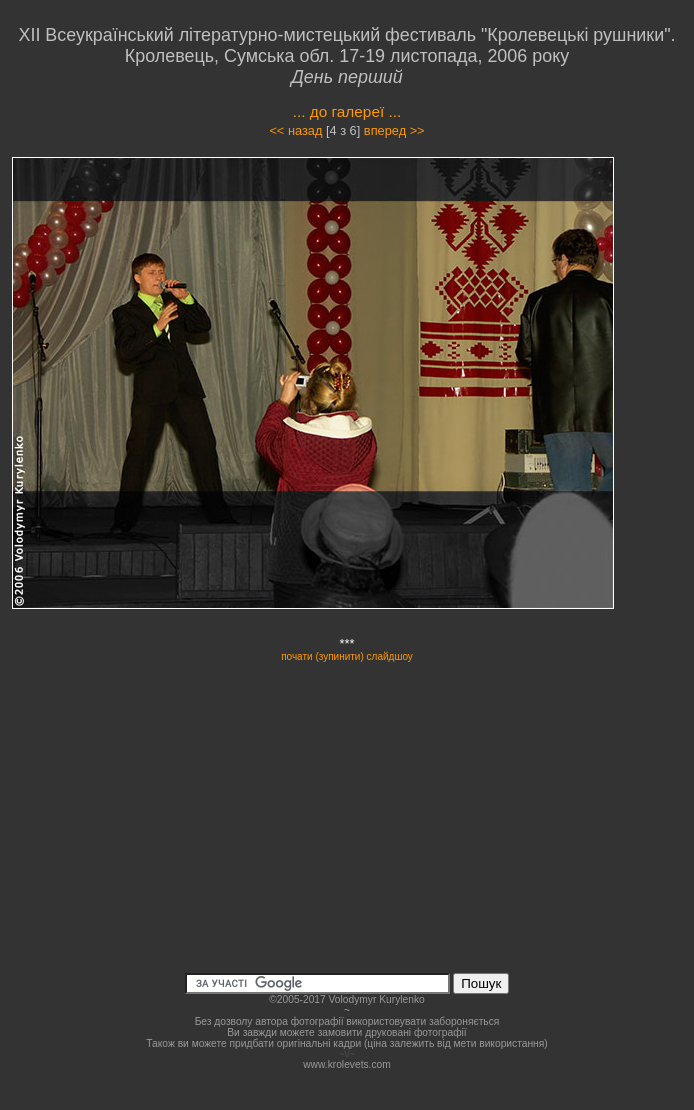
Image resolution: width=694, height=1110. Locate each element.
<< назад (295, 130)
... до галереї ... (347, 111)
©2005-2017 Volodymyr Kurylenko (346, 999)
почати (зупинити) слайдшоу (347, 656)
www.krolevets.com (347, 1064)
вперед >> (394, 130)
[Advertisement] (347, 803)
